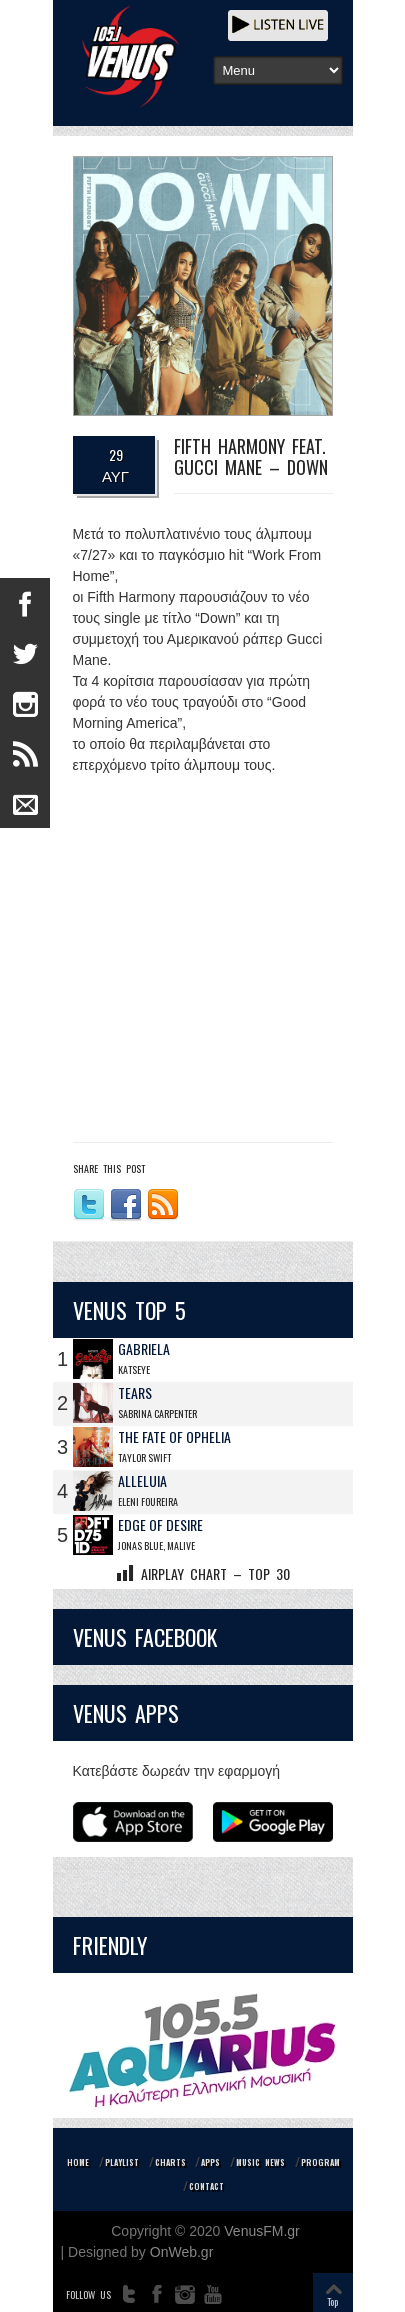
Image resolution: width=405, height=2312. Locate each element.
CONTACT (206, 2186)
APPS (210, 2162)
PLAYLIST (122, 2162)
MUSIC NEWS (260, 2162)
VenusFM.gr (261, 2231)
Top (332, 2301)
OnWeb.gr (182, 2252)
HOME (78, 2162)
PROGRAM (320, 2162)
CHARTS (170, 2162)
